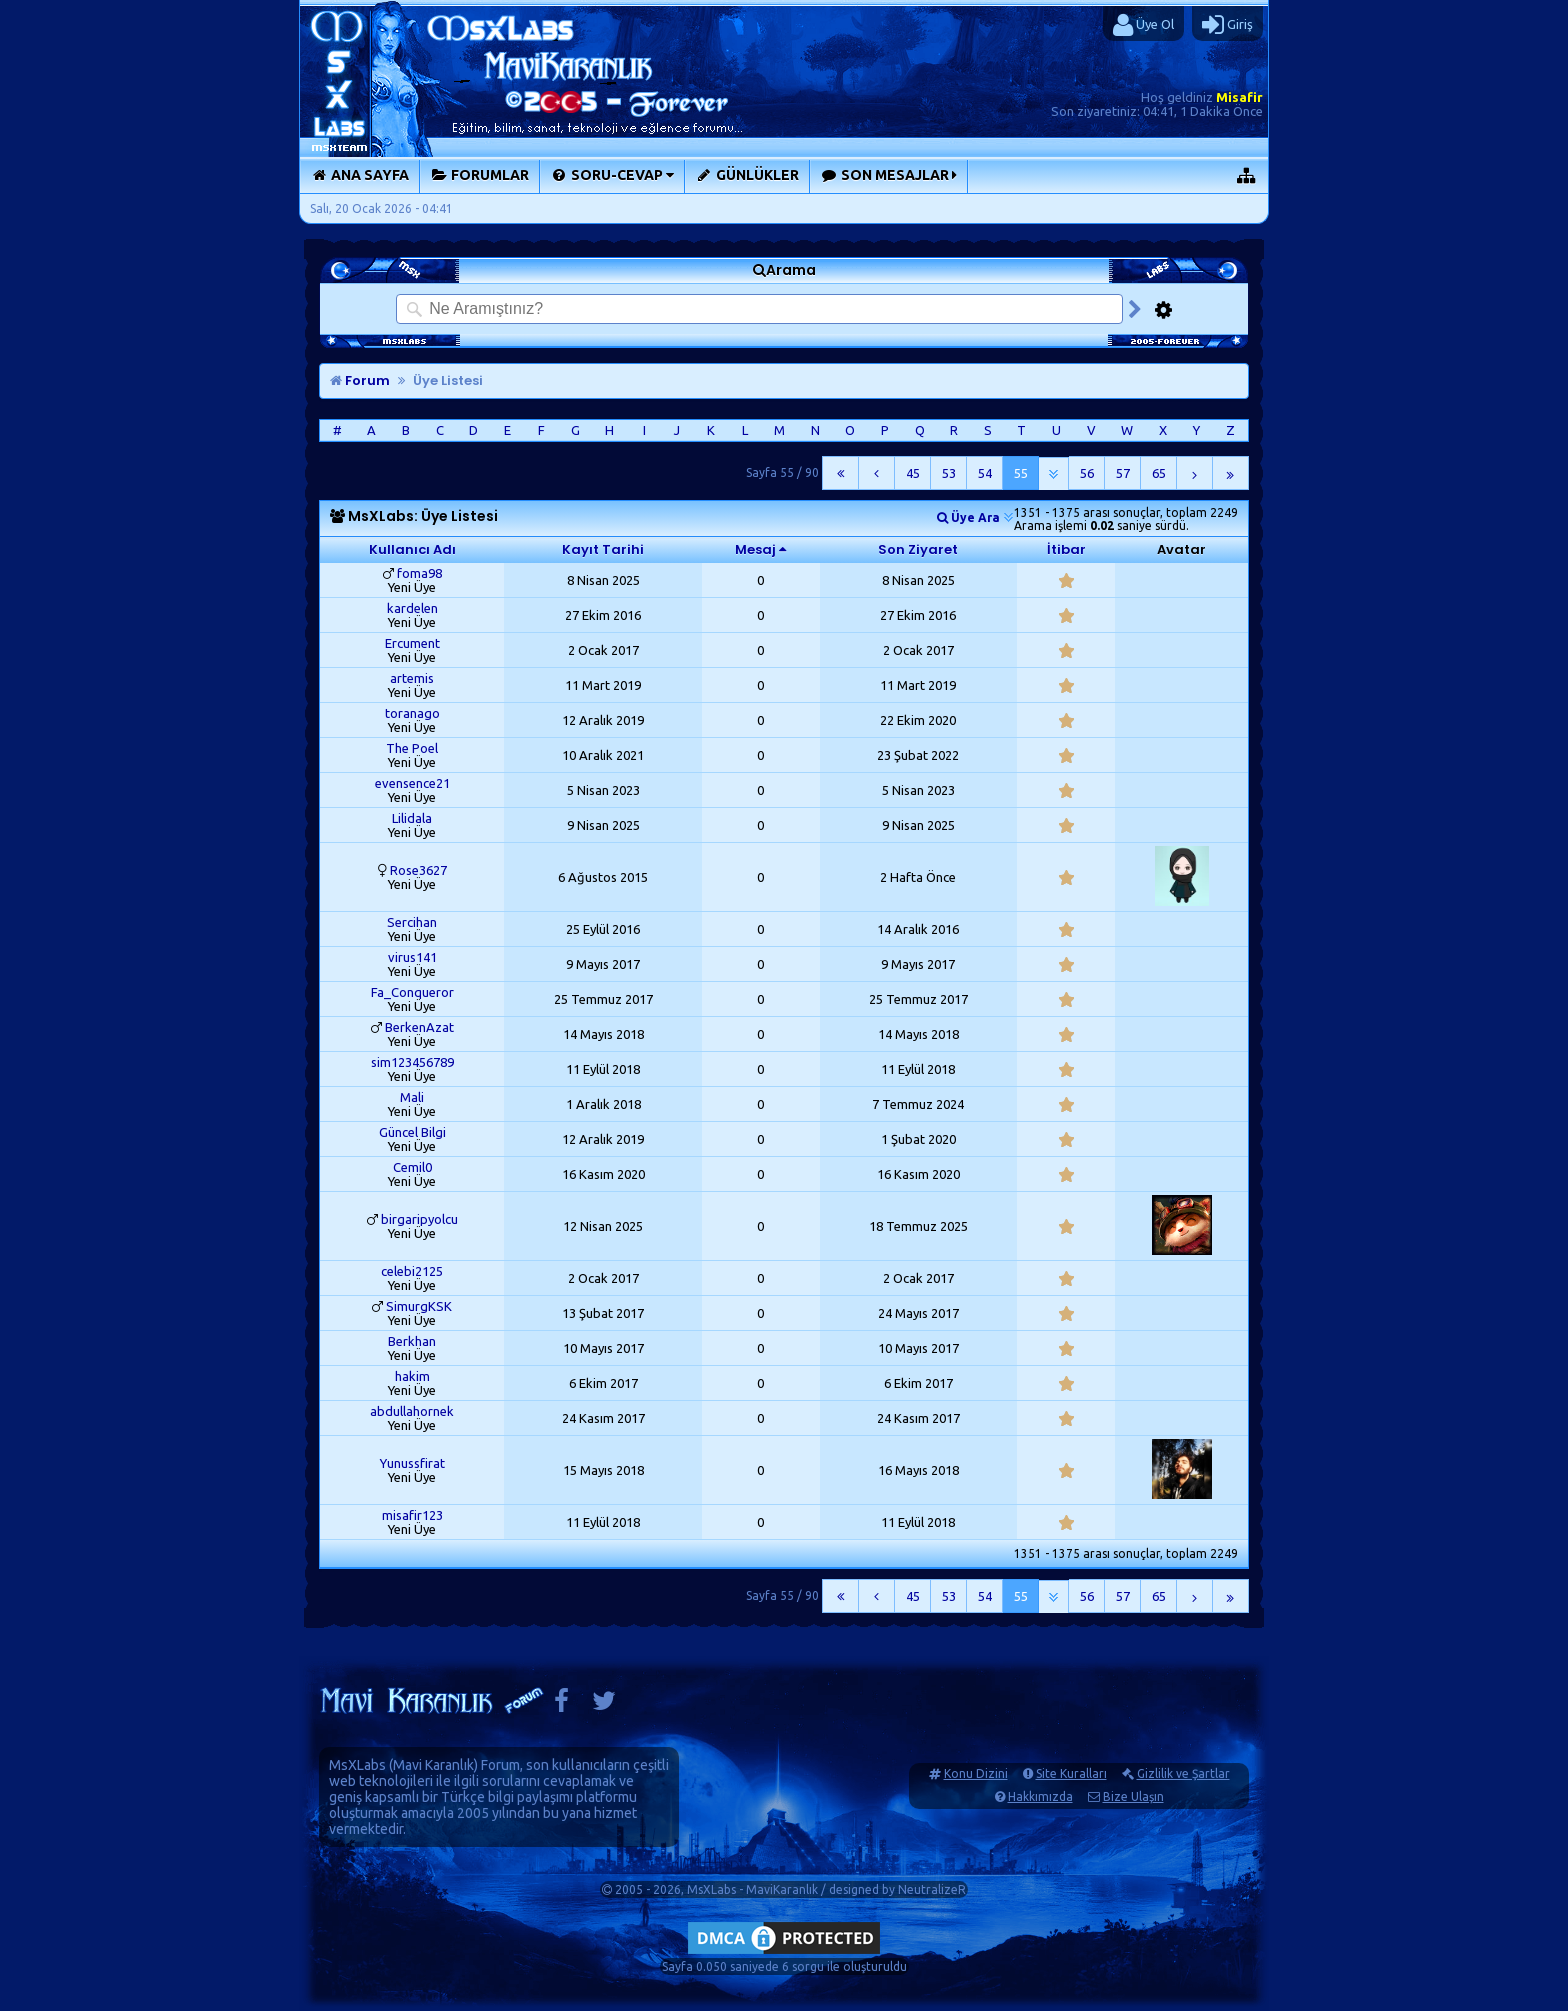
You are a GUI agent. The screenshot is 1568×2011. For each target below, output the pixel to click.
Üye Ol (1143, 25)
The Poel (412, 748)
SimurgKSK (419, 1306)
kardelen (412, 608)
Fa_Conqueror (412, 992)
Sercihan (412, 922)
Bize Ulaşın (1133, 1796)
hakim (412, 1376)
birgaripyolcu (419, 1219)
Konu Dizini (976, 1773)
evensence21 (412, 783)
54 (985, 473)
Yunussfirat (412, 1463)
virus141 (412, 957)
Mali (412, 1097)
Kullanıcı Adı (412, 549)
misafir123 (412, 1515)
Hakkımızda (1040, 1796)
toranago (412, 713)
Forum (360, 380)
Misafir (1239, 97)
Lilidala (412, 818)
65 (1159, 473)
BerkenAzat (419, 1027)
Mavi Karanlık (433, 1765)
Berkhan (412, 1341)
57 (1123, 473)
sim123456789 (412, 1062)
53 (949, 473)
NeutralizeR (932, 1889)
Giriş (1227, 25)
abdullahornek (412, 1411)
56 (1087, 473)
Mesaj (755, 549)
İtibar (1066, 549)
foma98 (419, 573)
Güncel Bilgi (412, 1132)
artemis (412, 678)
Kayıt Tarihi (603, 549)
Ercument (412, 643)
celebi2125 (412, 1271)
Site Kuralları (1071, 1773)
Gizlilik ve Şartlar (1183, 1773)
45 (913, 473)
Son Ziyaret (918, 549)
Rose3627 (418, 870)
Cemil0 (412, 1167)
